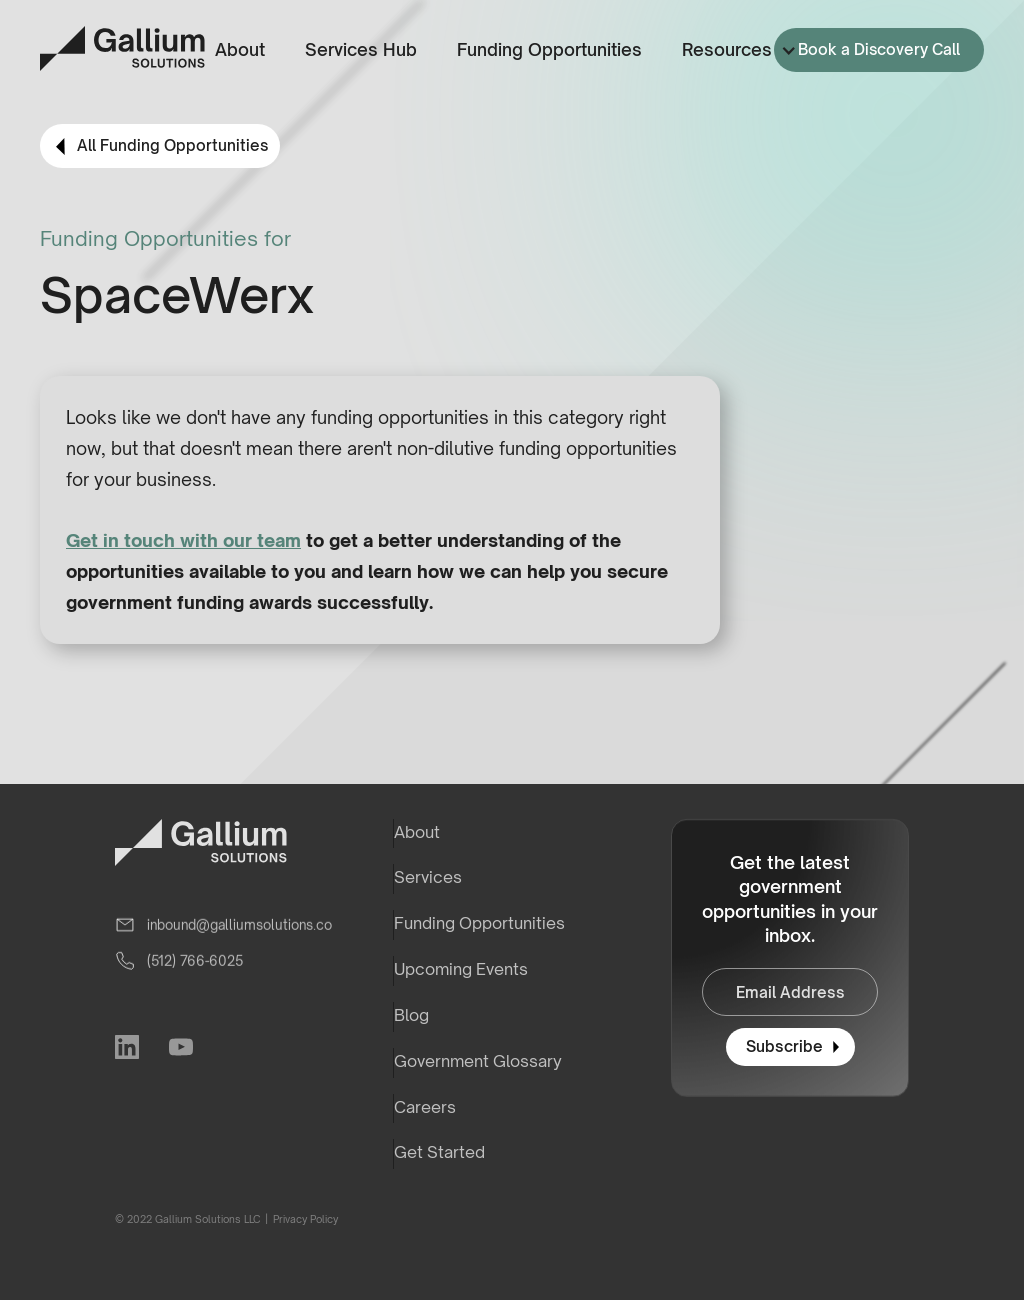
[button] (735, 50)
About (240, 49)
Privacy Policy (304, 1219)
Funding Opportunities (549, 49)
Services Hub (361, 49)
